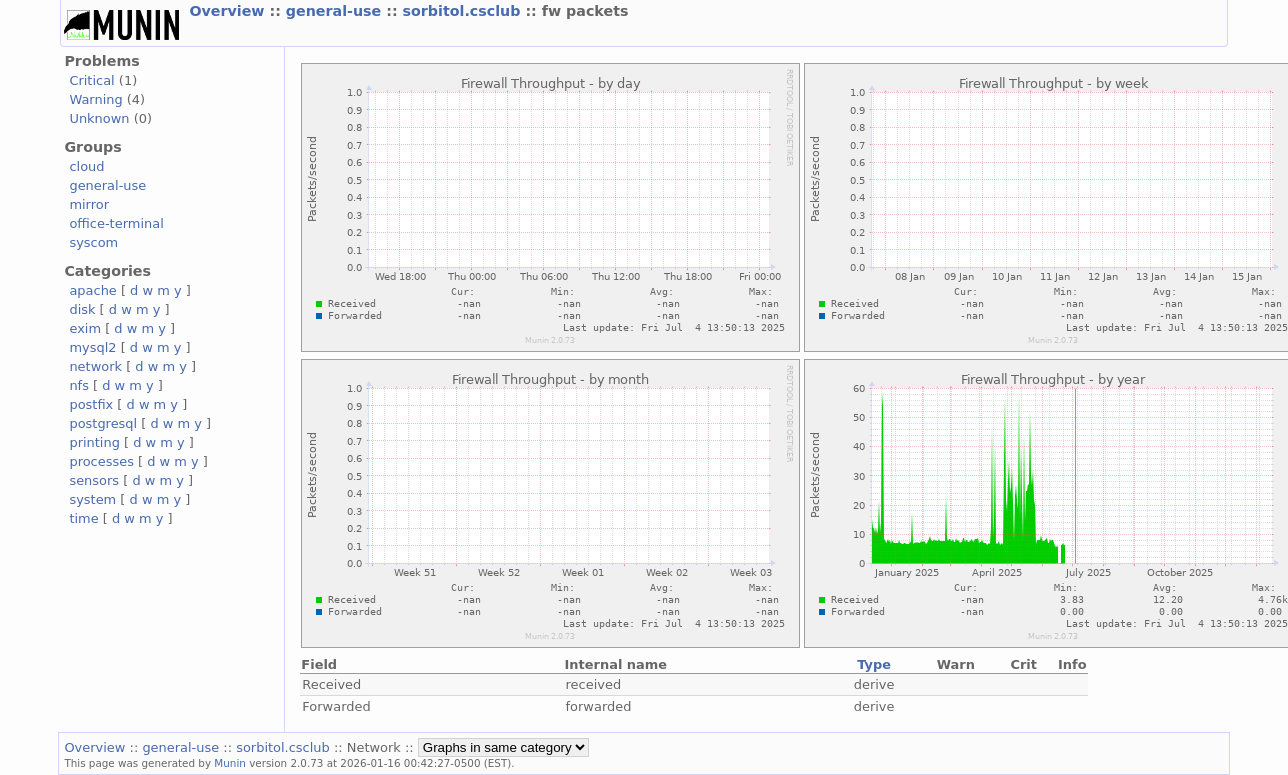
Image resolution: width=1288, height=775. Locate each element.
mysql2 (92, 347)
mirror (89, 204)
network (95, 366)
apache (92, 290)
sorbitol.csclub (464, 11)
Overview (229, 11)
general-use (336, 11)
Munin (230, 763)
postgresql (103, 423)
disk (82, 309)
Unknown (99, 118)
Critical (91, 80)
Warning (95, 99)
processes (101, 461)
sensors (94, 480)
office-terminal (116, 223)
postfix (91, 404)
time (83, 518)
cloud (86, 166)
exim (85, 328)
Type (874, 664)
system (92, 499)
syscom (93, 242)
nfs (79, 385)
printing (94, 442)
